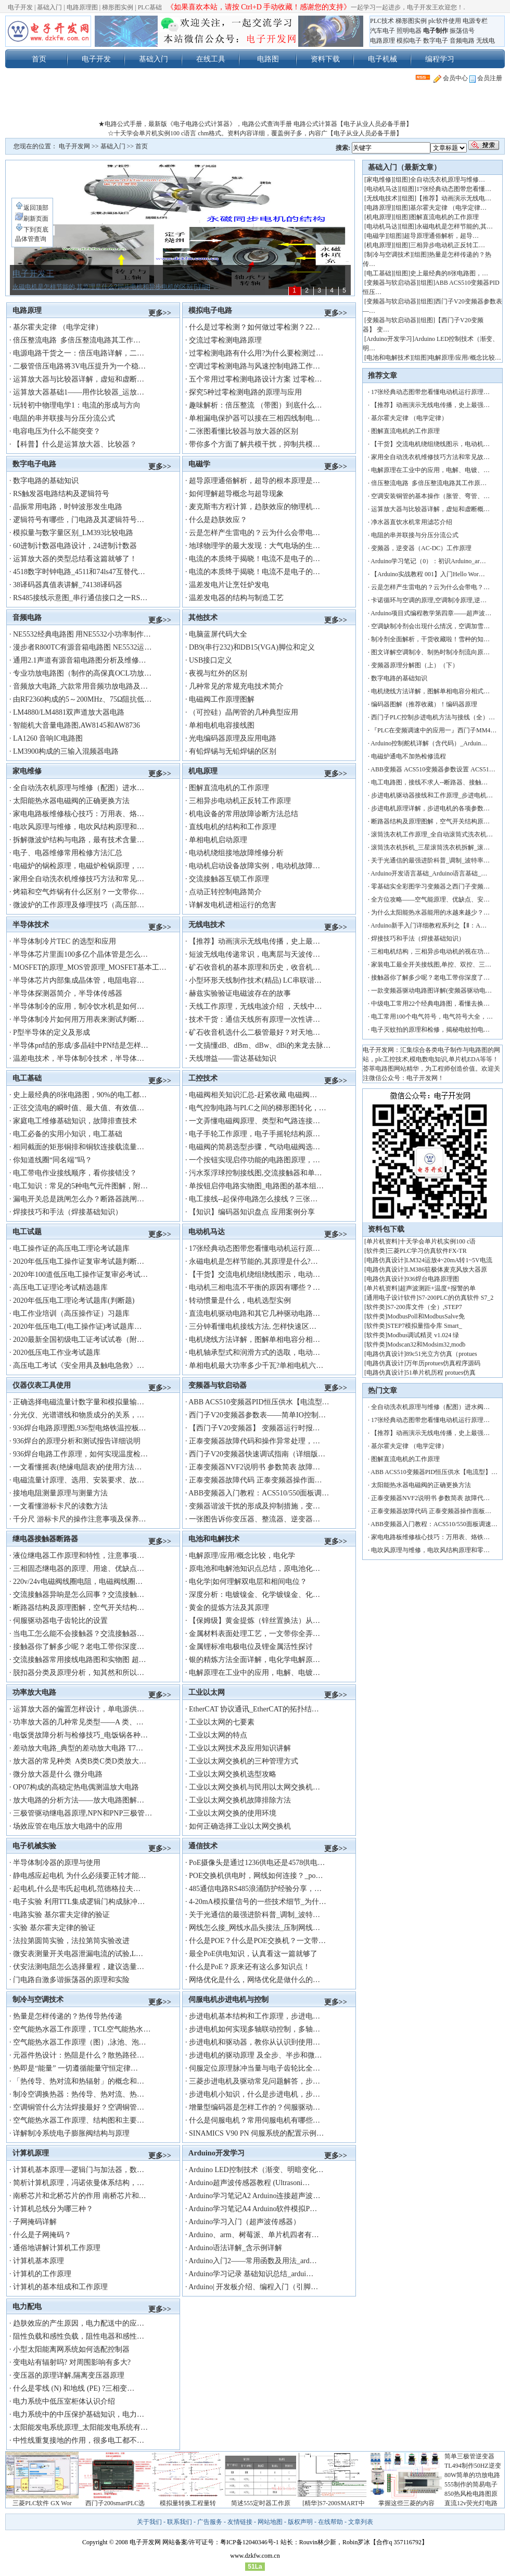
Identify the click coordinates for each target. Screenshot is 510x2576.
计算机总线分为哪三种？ (53, 2209)
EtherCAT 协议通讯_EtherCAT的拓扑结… (254, 1709)
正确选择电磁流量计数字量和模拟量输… (78, 1402)
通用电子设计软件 (391, 1297)
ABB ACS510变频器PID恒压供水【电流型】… (434, 1472)
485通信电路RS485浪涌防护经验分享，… (255, 1889)
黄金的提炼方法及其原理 (229, 1607)
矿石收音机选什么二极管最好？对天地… (254, 1032)
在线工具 (210, 59)
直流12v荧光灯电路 (471, 2503)
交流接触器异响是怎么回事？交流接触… (78, 1594)
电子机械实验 (34, 1846)
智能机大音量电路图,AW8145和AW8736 (76, 725)
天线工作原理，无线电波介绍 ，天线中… (255, 1006)
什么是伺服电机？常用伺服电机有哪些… (254, 2120)
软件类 (375, 1250)
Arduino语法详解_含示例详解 (235, 2248)
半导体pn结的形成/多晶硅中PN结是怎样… (80, 1045)
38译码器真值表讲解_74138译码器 (67, 585)
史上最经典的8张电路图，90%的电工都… (80, 1095)
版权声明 (300, 2522)
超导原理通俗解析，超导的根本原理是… (254, 481)
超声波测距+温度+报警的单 (438, 1288)
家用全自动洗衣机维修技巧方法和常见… (78, 879)
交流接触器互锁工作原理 (229, 879)
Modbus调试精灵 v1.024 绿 (423, 1335)
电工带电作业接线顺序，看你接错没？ (75, 1173)
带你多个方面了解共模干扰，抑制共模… (254, 444)
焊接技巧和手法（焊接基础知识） (67, 1212)
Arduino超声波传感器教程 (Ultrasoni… (249, 2183)
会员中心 (451, 78)
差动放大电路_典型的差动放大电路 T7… (78, 1748)
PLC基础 (150, 7)
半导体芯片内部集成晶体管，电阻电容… (78, 980)
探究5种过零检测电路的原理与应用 (245, 392)
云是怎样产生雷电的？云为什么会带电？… (430, 587)
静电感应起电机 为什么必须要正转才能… (79, 1876)
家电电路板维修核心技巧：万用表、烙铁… (430, 1537)
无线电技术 (206, 924)
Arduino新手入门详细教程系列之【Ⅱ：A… (429, 925)
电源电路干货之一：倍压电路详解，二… (78, 353)
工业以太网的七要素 (221, 1722)
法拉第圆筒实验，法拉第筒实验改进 (71, 1941)
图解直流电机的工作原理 (229, 788)
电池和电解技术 (213, 1538)
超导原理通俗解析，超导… (441, 235)
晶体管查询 (30, 239)
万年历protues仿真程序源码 (443, 1363)
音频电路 (462, 40)
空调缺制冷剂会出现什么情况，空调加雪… (430, 626)
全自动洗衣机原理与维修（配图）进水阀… (430, 1407)
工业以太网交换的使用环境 (232, 1813)
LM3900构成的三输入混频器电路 (66, 751)
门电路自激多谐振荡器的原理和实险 (71, 1980)
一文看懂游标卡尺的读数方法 (60, 1506)
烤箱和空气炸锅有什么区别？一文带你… (78, 892)
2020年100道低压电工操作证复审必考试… (80, 1274)
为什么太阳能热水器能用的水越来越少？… (430, 912)
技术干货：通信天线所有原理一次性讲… (254, 1019)
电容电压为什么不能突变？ (56, 431)
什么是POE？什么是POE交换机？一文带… (257, 1941)
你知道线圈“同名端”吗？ (52, 1160)
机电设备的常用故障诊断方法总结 (243, 814)
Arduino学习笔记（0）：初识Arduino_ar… (428, 561)
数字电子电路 (34, 464)
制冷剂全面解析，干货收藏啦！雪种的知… (430, 639)
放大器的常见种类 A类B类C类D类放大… (79, 1761)
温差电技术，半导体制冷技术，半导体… (78, 1058)
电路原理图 (82, 7)
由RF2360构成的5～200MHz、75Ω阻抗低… (82, 699)
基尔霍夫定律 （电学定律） (58, 327)
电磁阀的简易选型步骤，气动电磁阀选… (254, 1147)
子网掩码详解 (35, 2222)
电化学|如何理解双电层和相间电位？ (248, 1581)
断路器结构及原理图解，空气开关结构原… (430, 821)
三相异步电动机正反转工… (447, 245)
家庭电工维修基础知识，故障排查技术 (75, 1121)
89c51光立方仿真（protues (441, 1353)
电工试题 (27, 1231)
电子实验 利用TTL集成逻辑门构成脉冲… (79, 1902)
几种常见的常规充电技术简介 (236, 686)
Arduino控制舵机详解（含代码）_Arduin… (429, 743)
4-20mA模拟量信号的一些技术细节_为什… (257, 1902)
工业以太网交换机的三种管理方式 (243, 1761)
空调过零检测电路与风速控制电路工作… (254, 366)
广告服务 (209, 2522)
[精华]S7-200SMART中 (333, 2503)
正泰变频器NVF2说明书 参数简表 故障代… (430, 1498)
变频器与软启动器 (217, 1385)
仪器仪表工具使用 (41, 1385)
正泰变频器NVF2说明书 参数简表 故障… (254, 1467)
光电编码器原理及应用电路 (232, 738)
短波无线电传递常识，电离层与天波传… (254, 954)
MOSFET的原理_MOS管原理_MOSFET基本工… (90, 967)
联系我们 (179, 2522)
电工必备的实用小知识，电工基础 (67, 1134)
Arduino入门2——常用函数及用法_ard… (252, 2261)
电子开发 (20, 7)
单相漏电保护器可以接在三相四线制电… (254, 418)
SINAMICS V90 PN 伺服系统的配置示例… (256, 2133)
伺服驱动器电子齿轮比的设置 (60, 1621)
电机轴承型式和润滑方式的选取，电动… (254, 1352)
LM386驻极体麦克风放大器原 (446, 1269)
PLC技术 (382, 20)
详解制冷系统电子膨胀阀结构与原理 (71, 2133)
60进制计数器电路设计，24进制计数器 (75, 546)
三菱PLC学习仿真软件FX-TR (427, 1250)
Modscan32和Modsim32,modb (426, 1344)
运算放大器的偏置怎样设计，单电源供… (78, 1709)
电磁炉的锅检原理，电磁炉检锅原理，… (78, 866)
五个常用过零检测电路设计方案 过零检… (255, 379)
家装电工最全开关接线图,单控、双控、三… (431, 964)
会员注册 (485, 78)
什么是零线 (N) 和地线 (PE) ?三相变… (73, 2388)
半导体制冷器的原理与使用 (56, 1863)
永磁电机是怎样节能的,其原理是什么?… (253, 1261)
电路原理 (382, 40)
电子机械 (382, 59)
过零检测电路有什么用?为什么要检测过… (256, 353)
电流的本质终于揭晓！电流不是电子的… (254, 559)
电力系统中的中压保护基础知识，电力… (78, 2414)
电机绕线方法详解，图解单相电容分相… (254, 1339)
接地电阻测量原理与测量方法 (60, 1493)
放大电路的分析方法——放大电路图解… (78, 1800)
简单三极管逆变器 (469, 2456)
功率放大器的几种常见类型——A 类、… (78, 1722)
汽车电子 (382, 30)
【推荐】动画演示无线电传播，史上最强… (430, 405)
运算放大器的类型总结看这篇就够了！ (75, 559)
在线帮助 (330, 2522)
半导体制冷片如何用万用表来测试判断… (78, 1019)
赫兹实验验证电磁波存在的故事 (240, 993)
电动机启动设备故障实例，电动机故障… (254, 866)
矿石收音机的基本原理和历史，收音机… (254, 967)
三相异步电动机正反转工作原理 (240, 801)
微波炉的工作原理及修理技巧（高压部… (78, 905)
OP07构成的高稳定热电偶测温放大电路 (76, 1787)
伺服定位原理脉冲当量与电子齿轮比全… (254, 2068)
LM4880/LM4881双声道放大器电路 (68, 712)
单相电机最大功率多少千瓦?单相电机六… (256, 1365)
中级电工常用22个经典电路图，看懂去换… (430, 1003)
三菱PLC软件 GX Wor (41, 2503)
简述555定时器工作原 (260, 2503)
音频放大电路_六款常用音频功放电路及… (80, 686)
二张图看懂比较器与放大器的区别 (243, 431)
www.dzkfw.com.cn (254, 2555)
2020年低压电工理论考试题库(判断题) (73, 1300)
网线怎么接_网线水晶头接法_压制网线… (254, 1928)
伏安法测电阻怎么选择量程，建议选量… (78, 1967)
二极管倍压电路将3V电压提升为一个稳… (79, 366)
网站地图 (270, 2522)
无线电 (485, 40)
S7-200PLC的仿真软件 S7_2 (455, 1297)
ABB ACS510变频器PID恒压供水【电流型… (258, 1402)
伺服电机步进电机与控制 (228, 1999)
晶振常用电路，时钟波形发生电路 (67, 507)
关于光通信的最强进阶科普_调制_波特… (254, 1915)
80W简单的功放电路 (472, 2475)
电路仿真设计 (385, 1260)
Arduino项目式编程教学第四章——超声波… (431, 613)
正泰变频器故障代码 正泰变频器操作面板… (431, 1511)
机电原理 (203, 771)
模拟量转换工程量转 (188, 2503)
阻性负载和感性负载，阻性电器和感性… (78, 2336)
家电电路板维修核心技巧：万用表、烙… (78, 814)
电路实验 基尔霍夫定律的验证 (61, 1915)
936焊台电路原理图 (432, 1279)
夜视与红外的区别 (218, 673)
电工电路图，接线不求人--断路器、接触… (429, 782)
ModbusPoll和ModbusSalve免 (426, 1316)
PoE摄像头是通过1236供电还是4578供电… (257, 1863)
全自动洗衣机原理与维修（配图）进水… (78, 788)
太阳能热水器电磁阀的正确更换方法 (71, 801)
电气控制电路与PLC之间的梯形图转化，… (257, 1108)
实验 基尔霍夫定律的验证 (54, 1928)
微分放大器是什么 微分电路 (58, 1774)
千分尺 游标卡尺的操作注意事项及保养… (79, 1519)
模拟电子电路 (210, 310)
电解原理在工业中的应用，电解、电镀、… (430, 470)
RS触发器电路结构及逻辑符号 (61, 494)
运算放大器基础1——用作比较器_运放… (78, 392)
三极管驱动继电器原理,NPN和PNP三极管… (82, 1813)
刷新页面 (31, 218)
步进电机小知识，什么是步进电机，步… (254, 2094)
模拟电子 (409, 40)
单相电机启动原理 (218, 840)
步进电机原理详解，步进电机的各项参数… (430, 808)
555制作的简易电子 (471, 2484)
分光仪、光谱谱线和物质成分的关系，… (78, 1415)
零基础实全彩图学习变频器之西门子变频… (430, 886)
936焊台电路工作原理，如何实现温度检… (80, 1454)
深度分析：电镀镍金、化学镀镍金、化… (254, 1594)
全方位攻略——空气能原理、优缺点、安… (430, 899)
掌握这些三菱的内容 (406, 2503)
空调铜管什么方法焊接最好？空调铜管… (78, 2107)
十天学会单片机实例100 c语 (438, 1241)
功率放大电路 (34, 1692)
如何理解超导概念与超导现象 (236, 494)
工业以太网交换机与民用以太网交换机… (254, 1787)
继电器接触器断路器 (45, 1538)
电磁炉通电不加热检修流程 (408, 756)
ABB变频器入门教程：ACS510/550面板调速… (434, 1524)
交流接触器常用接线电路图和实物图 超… (79, 1660)
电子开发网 (74, 146)
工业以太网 (206, 1692)
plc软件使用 (444, 20)
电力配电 (27, 2306)
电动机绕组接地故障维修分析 (236, 853)
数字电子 (435, 40)
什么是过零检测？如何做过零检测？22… (254, 327)
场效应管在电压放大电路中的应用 (67, 1826)
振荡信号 (462, 30)
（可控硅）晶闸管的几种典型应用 (243, 712)
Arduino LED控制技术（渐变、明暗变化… (255, 2170)
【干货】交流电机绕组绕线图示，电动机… (430, 444)
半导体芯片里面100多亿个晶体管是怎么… (80, 954)
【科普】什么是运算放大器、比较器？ (75, 444)
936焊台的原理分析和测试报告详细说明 (77, 1441)
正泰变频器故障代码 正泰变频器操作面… (255, 1480)
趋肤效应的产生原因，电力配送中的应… (78, 2323)
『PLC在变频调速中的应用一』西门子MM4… (433, 730)
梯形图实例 (117, 7)
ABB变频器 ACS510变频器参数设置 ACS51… (433, 769)
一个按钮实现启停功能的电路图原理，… (254, 1160)
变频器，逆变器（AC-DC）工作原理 (421, 548)
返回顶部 (31, 207)
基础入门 (49, 7)
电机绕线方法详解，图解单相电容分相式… (430, 691)
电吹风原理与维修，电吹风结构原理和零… (430, 1550)
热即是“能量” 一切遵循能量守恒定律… (75, 2068)
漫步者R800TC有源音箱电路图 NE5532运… (82, 647)
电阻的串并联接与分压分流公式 (64, 418)
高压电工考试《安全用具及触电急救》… (78, 1365)
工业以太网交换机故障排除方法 (240, 1800)
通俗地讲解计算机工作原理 (56, 2248)
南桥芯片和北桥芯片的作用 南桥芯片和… (79, 2196)
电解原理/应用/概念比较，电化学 (242, 1555)
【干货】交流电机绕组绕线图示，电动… (254, 1274)
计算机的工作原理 (42, 2274)
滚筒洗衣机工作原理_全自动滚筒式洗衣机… (432, 834)
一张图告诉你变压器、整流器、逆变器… (254, 1519)
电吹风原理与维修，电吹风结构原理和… (78, 827)
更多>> (159, 313)
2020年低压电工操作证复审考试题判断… (78, 1261)
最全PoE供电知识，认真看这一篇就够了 (253, 1954)
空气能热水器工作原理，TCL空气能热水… (81, 2029)
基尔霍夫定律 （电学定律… (448, 207)
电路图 (268, 59)
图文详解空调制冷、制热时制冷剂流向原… (430, 652)
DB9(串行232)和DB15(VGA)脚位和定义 (252, 647)
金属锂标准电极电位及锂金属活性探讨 (251, 1647)
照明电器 (409, 30)
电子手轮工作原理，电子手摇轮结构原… (254, 1134)
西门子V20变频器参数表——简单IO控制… (257, 1415)
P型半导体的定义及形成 (51, 1032)
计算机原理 (30, 2153)
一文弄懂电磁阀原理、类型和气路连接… (254, 1121)
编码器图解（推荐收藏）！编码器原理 (424, 704)
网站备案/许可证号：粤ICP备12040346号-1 (220, 2542)
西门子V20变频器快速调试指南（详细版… (257, 1454)
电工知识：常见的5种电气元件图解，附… (80, 1186)
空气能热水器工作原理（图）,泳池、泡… (79, 2042)
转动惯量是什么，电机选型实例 (240, 1300)
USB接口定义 (210, 660)
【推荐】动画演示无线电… (453, 198)
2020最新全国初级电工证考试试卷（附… (78, 1339)
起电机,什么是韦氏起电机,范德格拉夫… (77, 1889)
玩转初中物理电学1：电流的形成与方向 (77, 405)
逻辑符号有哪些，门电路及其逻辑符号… (78, 520)
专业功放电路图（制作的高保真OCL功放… (82, 673)
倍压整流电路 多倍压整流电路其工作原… (429, 483)
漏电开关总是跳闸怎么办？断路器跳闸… (78, 1199)
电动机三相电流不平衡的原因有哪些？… (254, 1287)
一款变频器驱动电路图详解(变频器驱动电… (431, 990)
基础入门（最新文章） (404, 167)
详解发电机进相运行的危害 (232, 905)
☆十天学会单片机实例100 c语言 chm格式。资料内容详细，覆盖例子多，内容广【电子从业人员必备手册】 (255, 133)
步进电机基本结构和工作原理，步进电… (254, 2016)
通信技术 (203, 1846)
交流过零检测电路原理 (225, 340)
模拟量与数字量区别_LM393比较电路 (73, 533)
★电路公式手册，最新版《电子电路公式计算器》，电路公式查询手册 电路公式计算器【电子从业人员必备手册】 (255, 124)
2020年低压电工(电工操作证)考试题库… (77, 1326)
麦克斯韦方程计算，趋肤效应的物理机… (254, 507)
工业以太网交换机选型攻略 (232, 1774)
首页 (39, 59)
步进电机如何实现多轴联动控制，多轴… (254, 2029)
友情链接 (239, 2522)
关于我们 (149, 2522)
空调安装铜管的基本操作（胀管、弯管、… (430, 496)
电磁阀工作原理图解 (221, 699)
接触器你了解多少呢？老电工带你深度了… (430, 977)
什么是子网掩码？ (42, 2235)
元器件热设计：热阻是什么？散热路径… (78, 2055)
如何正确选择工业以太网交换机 (240, 1826)
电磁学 (199, 464)
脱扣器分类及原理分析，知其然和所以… (78, 1673)
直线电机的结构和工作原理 (232, 827)
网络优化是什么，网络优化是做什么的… (254, 1980)
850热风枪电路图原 (471, 2493)
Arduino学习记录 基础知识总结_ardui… (250, 2274)
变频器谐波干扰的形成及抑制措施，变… (254, 1506)
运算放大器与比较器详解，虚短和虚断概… (430, 509)
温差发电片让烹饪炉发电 (229, 585)
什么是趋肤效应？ (218, 520)
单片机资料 (382, 1241)
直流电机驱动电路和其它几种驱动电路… (254, 1313)
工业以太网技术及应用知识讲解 (240, 1748)
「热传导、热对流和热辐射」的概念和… (78, 2081)
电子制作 (435, 30)
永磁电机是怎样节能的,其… (454, 226)
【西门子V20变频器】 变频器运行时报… (254, 1428)
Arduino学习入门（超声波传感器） (244, 2222)
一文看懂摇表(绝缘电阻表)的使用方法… (77, 1467)
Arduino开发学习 (216, 2153)
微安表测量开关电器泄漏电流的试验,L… (78, 1954)
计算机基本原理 (38, 2261)
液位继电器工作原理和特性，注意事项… (78, 1555)
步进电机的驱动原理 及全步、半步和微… (255, 2055)
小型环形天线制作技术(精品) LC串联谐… (255, 980)
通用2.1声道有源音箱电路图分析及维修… (79, 660)
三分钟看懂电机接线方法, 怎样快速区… (252, 1326)
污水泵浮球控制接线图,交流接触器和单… (255, 1173)
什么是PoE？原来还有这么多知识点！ (249, 1967)
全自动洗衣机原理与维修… (447, 179)
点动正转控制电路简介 (225, 892)
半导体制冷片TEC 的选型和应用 (64, 941)
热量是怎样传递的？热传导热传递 (67, 2016)
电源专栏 (475, 20)
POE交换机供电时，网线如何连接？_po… (256, 1876)
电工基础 (27, 1078)
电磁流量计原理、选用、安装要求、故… (78, 1480)
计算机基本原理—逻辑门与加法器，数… (78, 2170)
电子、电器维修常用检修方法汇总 (67, 853)
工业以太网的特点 (218, 1735)
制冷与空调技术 (37, 1999)
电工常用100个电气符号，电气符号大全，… (432, 1016)
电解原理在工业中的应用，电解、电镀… (254, 1673)
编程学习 (439, 59)
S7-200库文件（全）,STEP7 (424, 1307)
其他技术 (203, 617)
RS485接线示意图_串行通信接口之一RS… (80, 598)
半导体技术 (30, 924)
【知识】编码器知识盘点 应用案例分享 (252, 1212)
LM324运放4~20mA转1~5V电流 (449, 1260)
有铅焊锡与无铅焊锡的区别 (232, 751)
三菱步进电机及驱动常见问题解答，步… (254, 2081)
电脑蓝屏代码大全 (218, 634)
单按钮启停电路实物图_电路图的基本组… (256, 1186)
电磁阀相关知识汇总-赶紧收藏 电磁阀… (253, 1095)
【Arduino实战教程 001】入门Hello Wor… (428, 574)
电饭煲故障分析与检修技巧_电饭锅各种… (80, 1735)
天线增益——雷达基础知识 (232, 1058)
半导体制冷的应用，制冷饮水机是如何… (78, 1006)
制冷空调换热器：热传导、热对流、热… (78, 2094)
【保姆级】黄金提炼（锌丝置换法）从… (254, 1621)
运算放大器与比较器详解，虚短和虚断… (78, 379)
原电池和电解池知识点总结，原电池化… (254, 1568)
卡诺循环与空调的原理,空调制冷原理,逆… (429, 600)
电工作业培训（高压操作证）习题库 (71, 1313)
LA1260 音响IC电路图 (48, 738)
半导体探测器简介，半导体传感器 (67, 993)
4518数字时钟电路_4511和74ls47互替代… (79, 572)
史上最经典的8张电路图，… (449, 273)
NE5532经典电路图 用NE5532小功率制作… (82, 634)
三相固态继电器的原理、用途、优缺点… (78, 1568)
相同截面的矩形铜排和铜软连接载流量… (78, 1147)
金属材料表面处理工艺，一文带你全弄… (254, 1634)
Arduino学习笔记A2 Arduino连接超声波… (254, 2196)
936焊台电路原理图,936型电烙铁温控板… (79, 1428)
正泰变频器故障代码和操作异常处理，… (254, 1441)
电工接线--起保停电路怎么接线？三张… (253, 1199)
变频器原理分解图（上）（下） (414, 665)
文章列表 (360, 2522)
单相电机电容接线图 (221, 725)
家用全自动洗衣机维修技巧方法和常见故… (430, 457)
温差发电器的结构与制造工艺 (236, 598)
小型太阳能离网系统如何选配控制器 (71, 2349)
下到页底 (31, 229)
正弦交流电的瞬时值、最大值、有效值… (78, 1108)
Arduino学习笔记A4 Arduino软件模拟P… (252, 2209)
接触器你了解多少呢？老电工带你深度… (78, 1647)
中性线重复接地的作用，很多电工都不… (78, 2440)
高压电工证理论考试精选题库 (60, 1287)
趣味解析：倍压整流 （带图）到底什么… (255, 405)
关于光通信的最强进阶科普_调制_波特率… (430, 860)
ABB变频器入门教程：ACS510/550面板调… (258, 1493)
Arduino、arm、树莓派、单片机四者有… (253, 2235)
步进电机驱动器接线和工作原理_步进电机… (432, 795)
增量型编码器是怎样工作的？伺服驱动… (254, 2107)
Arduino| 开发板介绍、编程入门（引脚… (253, 2287)
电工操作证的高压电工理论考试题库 (71, 1248)
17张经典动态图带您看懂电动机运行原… (254, 1248)
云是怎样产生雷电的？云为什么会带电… (254, 533)
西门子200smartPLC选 (115, 2503)
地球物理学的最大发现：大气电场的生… (254, 546)
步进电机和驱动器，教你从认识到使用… (254, 2042)
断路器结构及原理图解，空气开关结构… (78, 1607)
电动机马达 (206, 1231)
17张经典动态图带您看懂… (453, 189)
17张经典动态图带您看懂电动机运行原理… (430, 392)
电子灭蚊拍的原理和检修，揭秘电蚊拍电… (430, 1029)
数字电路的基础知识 (46, 481)
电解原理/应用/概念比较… (465, 357)
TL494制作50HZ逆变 (472, 2465)
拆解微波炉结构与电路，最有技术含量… (78, 840)
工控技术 (203, 1078)
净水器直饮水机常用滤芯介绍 (411, 522)
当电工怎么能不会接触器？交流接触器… (78, 1634)
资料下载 (325, 59)
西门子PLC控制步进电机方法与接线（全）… (433, 717)
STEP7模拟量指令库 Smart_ (424, 1325)
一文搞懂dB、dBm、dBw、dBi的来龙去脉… (259, 1045)
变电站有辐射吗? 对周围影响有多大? (72, 2362)
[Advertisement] (255, 103)
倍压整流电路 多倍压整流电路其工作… (77, 340)
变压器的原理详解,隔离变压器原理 (68, 2375)
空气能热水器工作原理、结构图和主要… (78, 2120)
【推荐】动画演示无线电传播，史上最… (254, 941)
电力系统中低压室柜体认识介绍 (64, 2401)
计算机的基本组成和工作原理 (60, 2287)
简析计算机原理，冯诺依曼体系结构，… (78, 2183)
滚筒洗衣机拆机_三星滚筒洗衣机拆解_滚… (430, 847)
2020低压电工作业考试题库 (56, 1352)
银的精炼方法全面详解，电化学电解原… (254, 1660)
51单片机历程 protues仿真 (441, 1372)
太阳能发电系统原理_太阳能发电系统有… (80, 2427)
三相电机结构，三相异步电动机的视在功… (430, 951)
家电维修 (27, 771)
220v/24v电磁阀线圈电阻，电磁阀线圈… (78, 1581)
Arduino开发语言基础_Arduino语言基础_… (429, 873)
